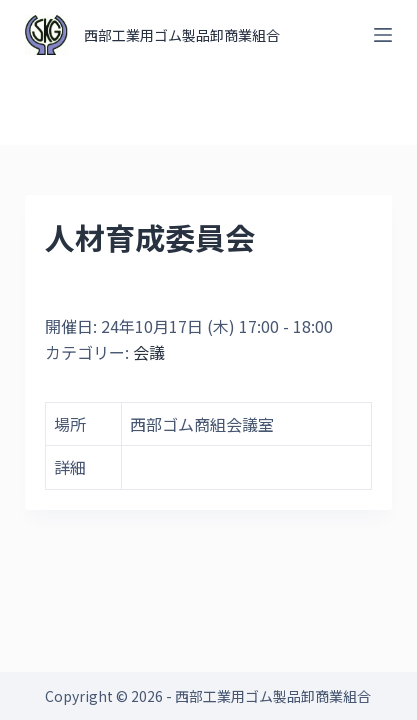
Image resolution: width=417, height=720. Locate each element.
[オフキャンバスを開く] (383, 35)
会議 (149, 352)
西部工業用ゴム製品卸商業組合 (182, 35)
